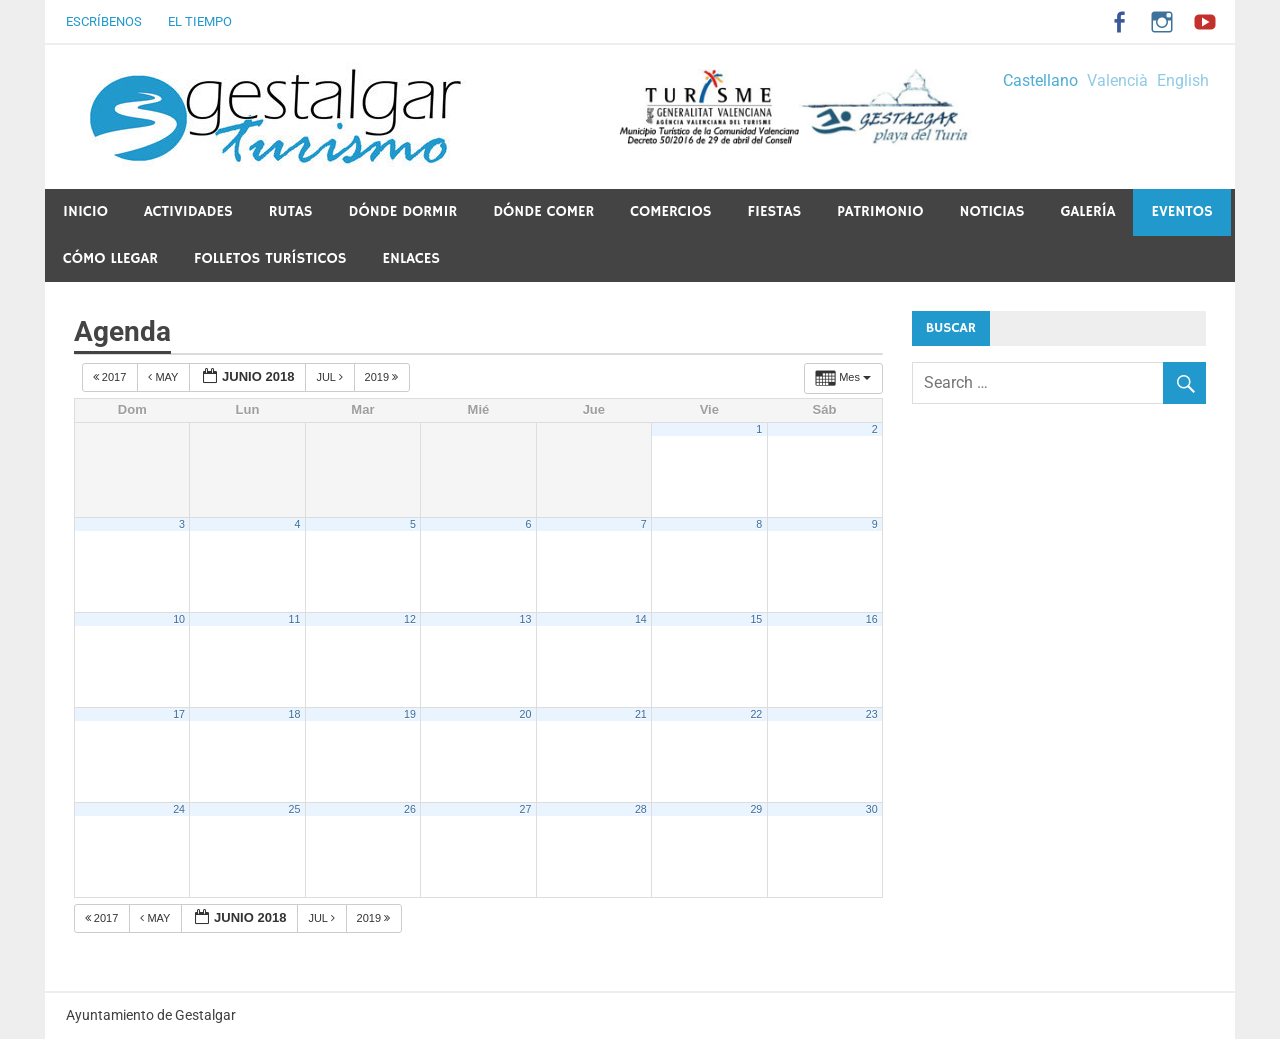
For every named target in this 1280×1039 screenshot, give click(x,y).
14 (641, 619)
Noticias (991, 211)
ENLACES (410, 258)
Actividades (188, 211)
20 (525, 714)
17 (179, 714)
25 (295, 809)
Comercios (670, 211)
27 (525, 809)
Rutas (291, 211)
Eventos (1181, 211)
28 (641, 809)
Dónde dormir (402, 211)
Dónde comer (543, 211)
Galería (1087, 211)
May (164, 377)
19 (410, 714)
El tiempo (200, 21)
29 (756, 809)
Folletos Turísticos (270, 258)
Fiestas (774, 211)
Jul (330, 377)
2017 (111, 377)
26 (410, 809)
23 (872, 714)
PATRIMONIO (880, 211)
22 (756, 714)
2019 (383, 377)
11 (295, 619)
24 (179, 809)
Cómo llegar (110, 258)
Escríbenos (104, 21)
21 (641, 714)
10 (179, 619)
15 (756, 619)
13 (525, 619)
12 (410, 619)
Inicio (85, 211)
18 (295, 714)
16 (872, 619)
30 (872, 809)
